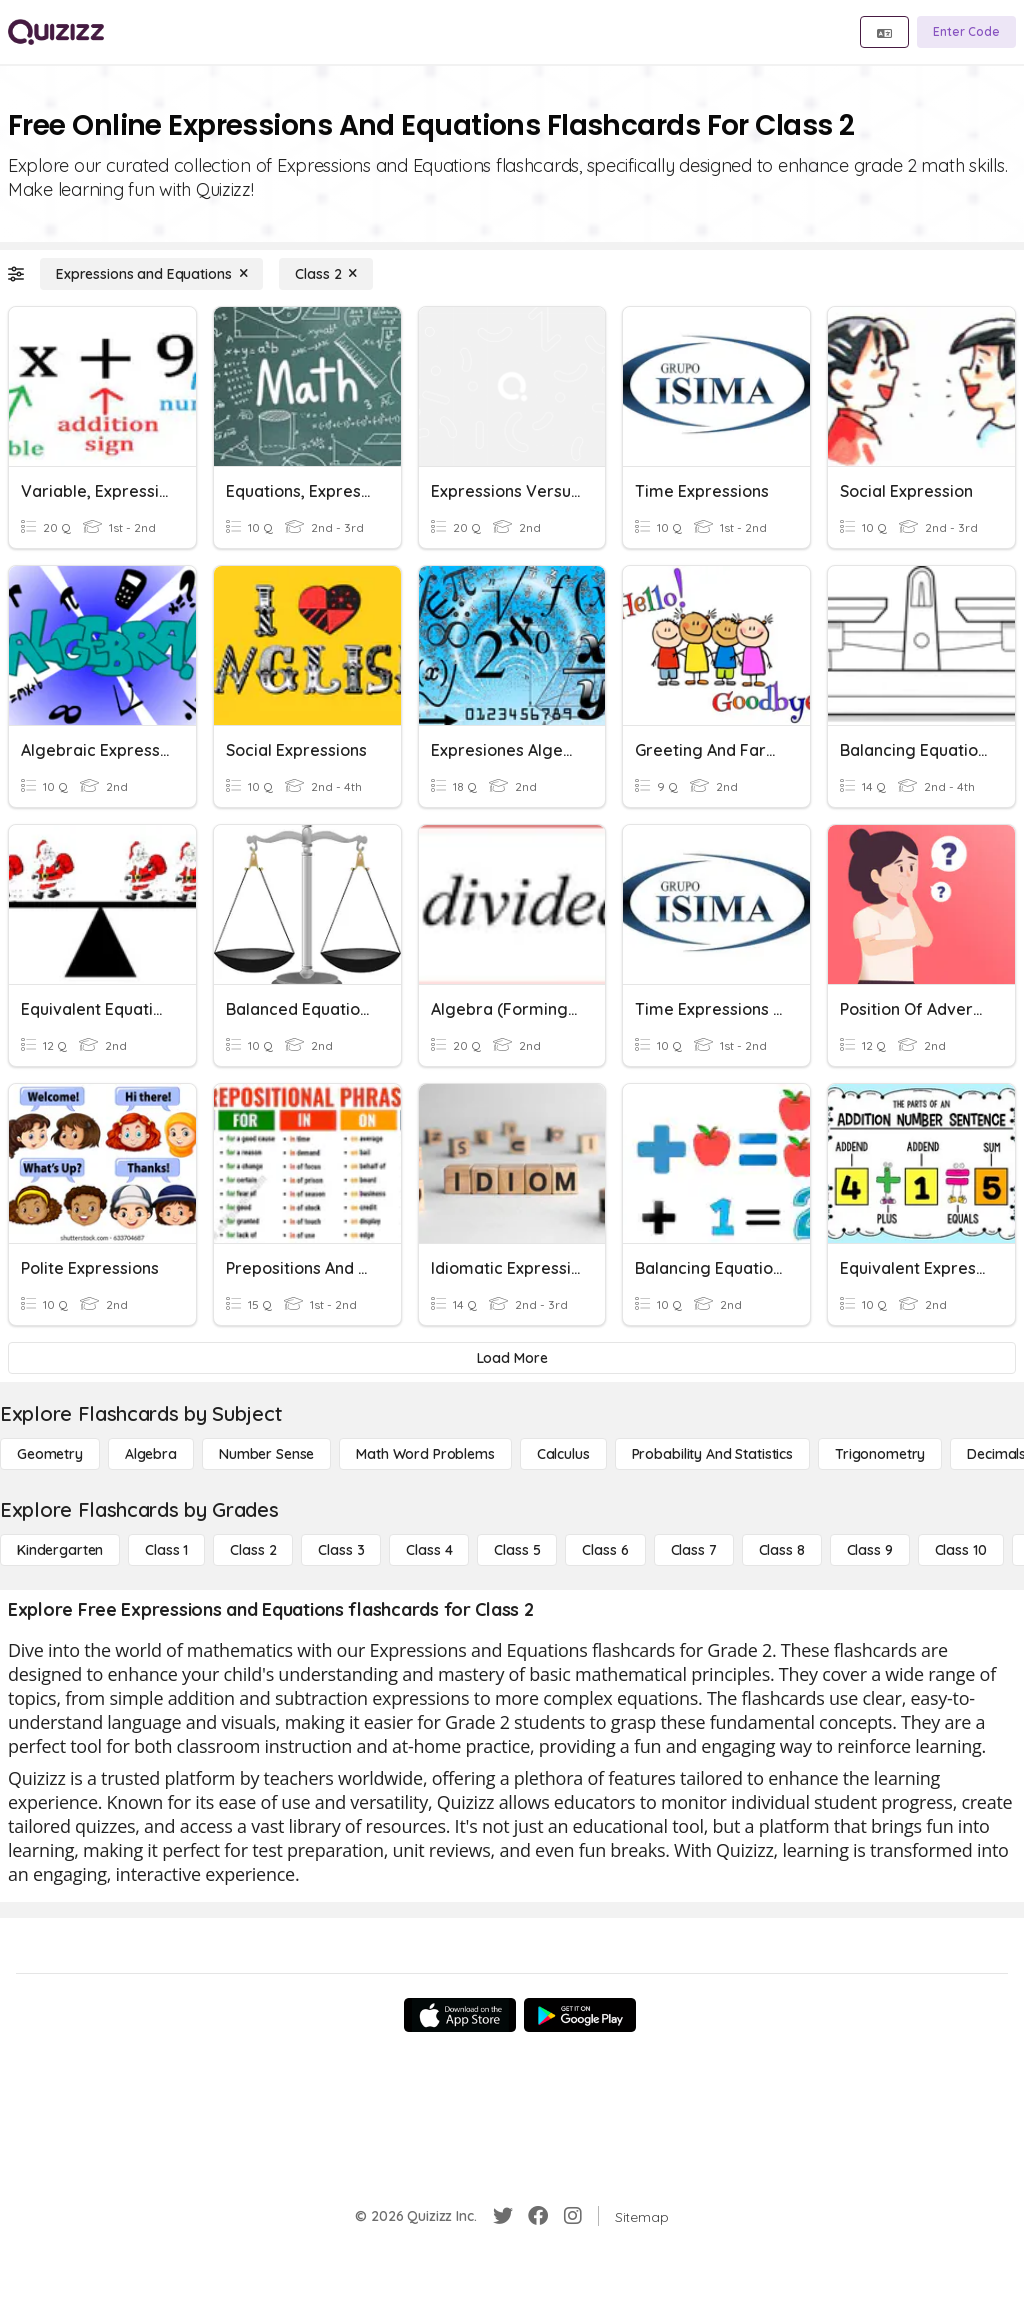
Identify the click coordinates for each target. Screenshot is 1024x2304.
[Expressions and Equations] (151, 274)
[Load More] (512, 1358)
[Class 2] (326, 274)
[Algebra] (151, 1454)
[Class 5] (517, 1550)
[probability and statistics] (712, 1454)
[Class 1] (166, 1550)
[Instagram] (573, 2216)
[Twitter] (503, 2216)
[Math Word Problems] (425, 1454)
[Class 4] (429, 1550)
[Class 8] (782, 1550)
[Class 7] (694, 1550)
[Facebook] (538, 2216)
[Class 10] (961, 1550)
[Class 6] (605, 1550)
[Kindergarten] (60, 1550)
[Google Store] (580, 2015)
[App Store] (460, 2015)
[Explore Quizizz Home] (56, 32)
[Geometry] (50, 1454)
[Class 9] (870, 1550)
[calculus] (563, 1454)
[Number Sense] (266, 1454)
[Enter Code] (966, 32)
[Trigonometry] (880, 1454)
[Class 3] (341, 1550)
